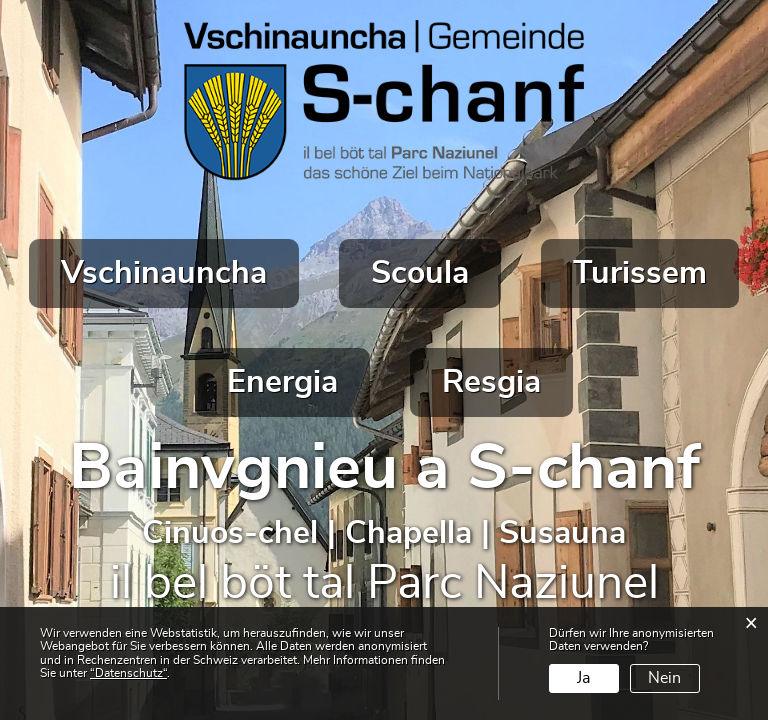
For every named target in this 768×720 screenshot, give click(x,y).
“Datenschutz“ (128, 673)
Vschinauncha (164, 273)
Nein (664, 678)
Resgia (491, 382)
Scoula (420, 273)
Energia (282, 382)
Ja (583, 678)
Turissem (640, 273)
